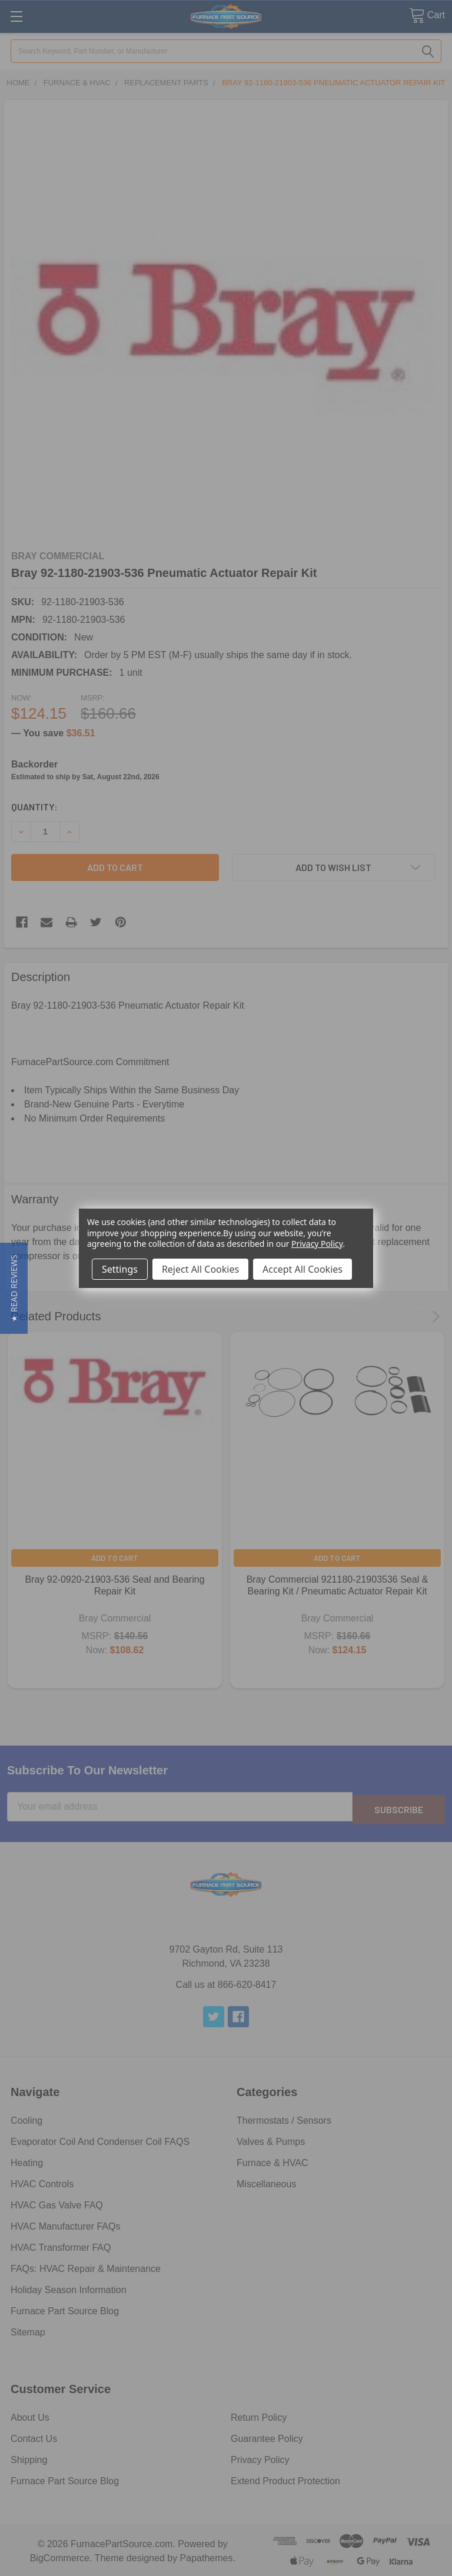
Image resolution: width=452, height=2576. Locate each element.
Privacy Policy (317, 1243)
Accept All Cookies (302, 1269)
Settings (120, 1269)
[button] (14, 1288)
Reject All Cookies (200, 1269)
